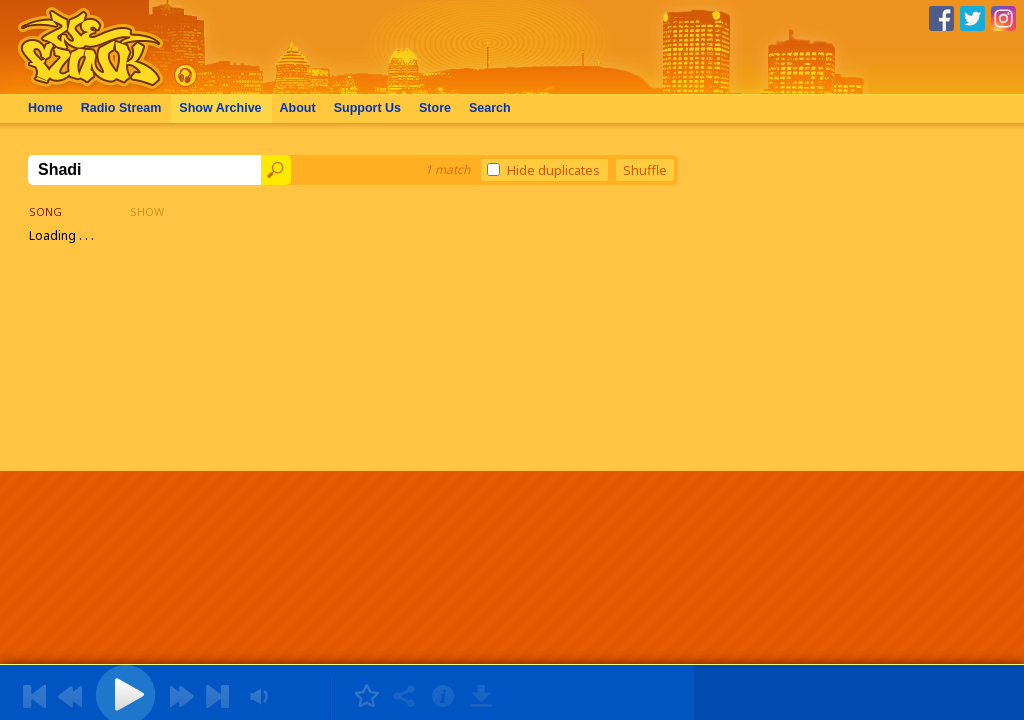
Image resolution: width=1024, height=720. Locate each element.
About (298, 108)
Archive (220, 108)
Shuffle (645, 170)
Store (435, 108)
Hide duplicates (543, 170)
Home (45, 108)
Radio (121, 108)
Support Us (367, 108)
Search (490, 108)
